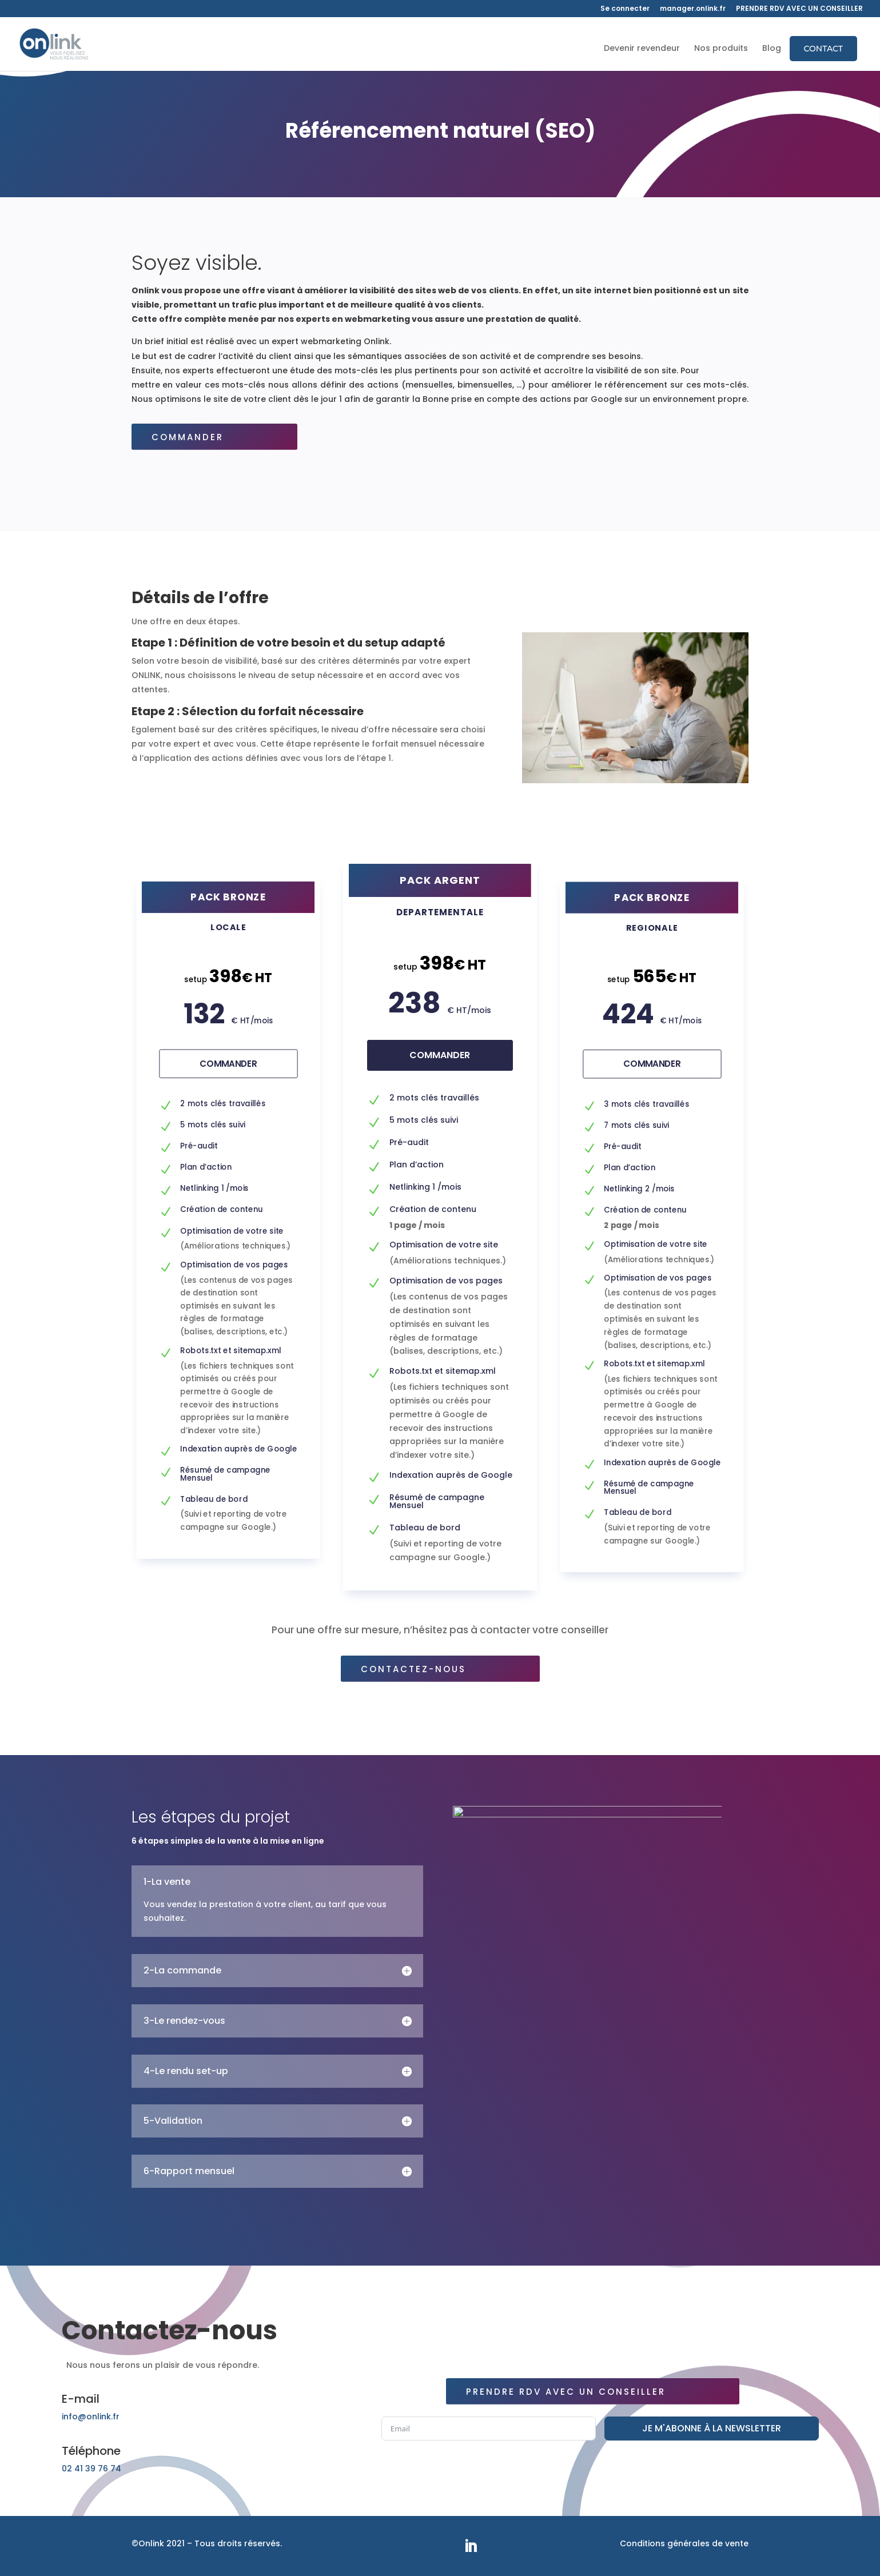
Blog (771, 49)
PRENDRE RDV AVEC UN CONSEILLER (799, 9)
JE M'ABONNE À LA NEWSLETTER (711, 2428)
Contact (823, 48)
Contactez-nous (440, 1669)
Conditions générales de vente (684, 2543)
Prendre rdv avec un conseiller (592, 2392)
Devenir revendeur (642, 49)
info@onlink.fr (91, 2416)
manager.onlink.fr (693, 9)
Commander (214, 437)
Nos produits (721, 49)
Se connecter (625, 9)
